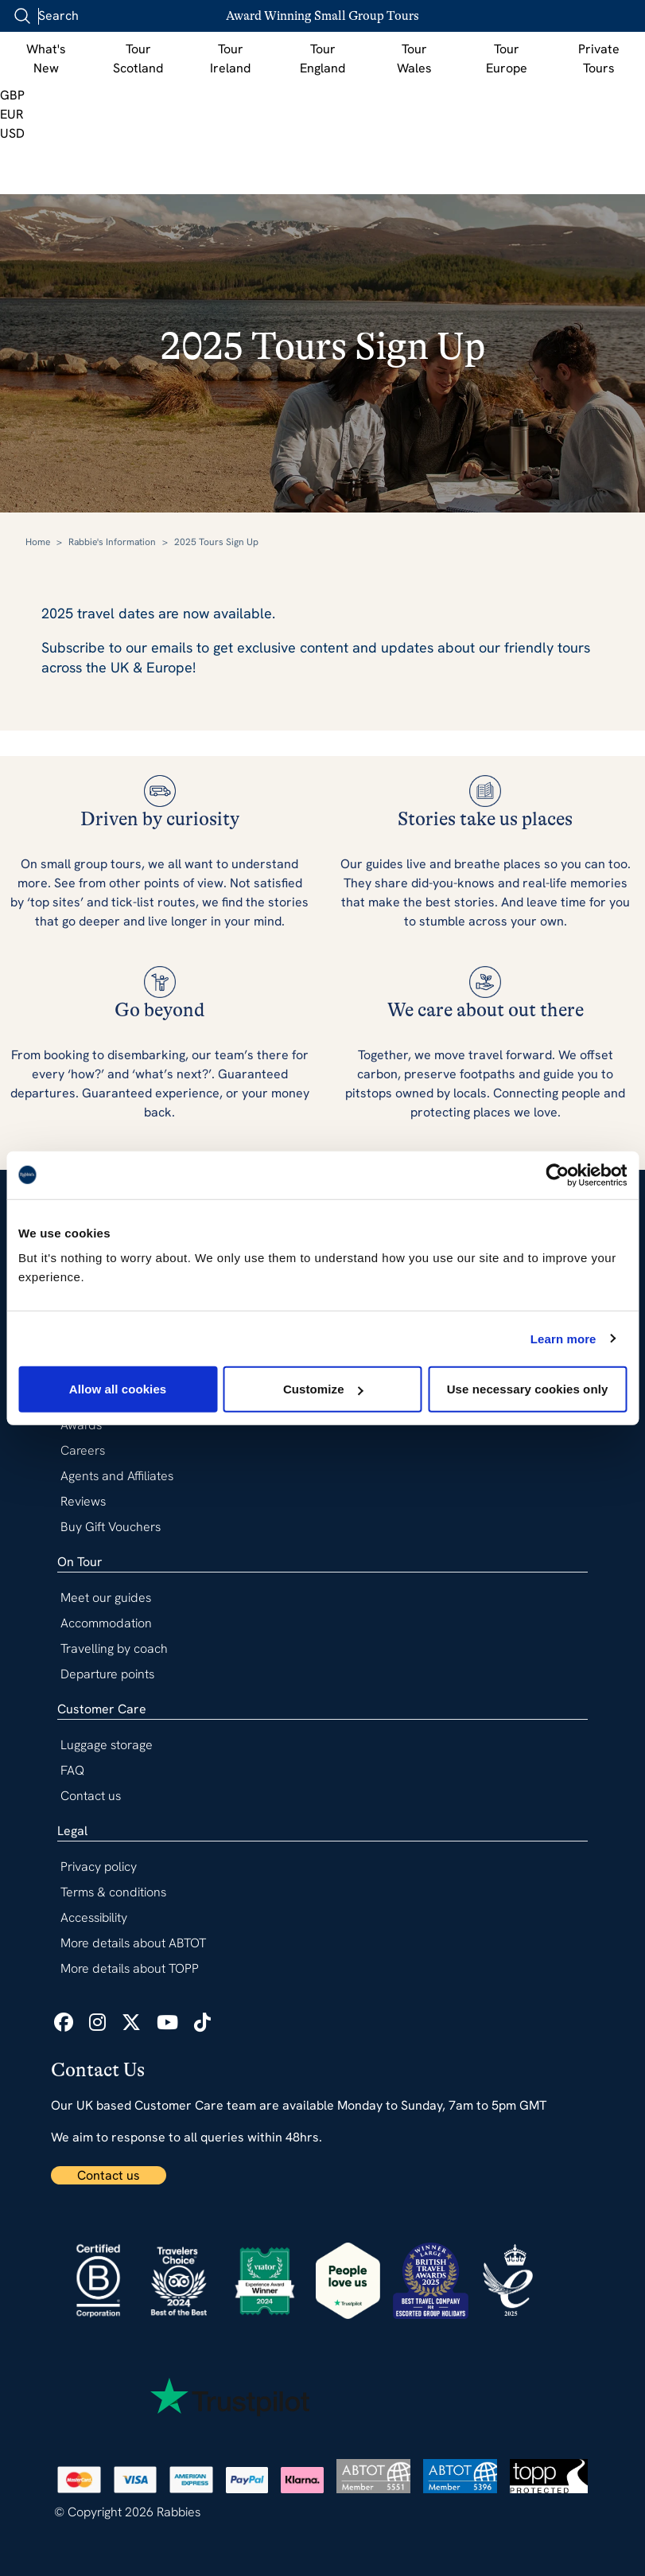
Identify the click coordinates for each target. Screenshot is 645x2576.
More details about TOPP (129, 1968)
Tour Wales (414, 58)
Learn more (563, 1338)
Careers (82, 1450)
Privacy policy (98, 1866)
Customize (323, 1389)
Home (37, 542)
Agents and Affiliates (116, 1475)
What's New (46, 58)
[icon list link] (63, 2022)
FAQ (72, 1770)
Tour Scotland (138, 58)
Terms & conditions (113, 1892)
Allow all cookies (118, 1389)
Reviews (83, 1501)
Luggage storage (106, 1744)
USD (12, 133)
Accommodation (106, 1623)
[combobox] (103, 15)
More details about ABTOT (133, 1943)
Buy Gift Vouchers (110, 1526)
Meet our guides (105, 1597)
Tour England (322, 58)
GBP (12, 95)
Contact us (108, 2175)
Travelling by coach (114, 1648)
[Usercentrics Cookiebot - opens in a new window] (557, 1175)
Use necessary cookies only (527, 1389)
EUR (12, 114)
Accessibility (93, 1917)
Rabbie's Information (112, 542)
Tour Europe (506, 58)
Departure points (107, 1674)
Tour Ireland (230, 58)
